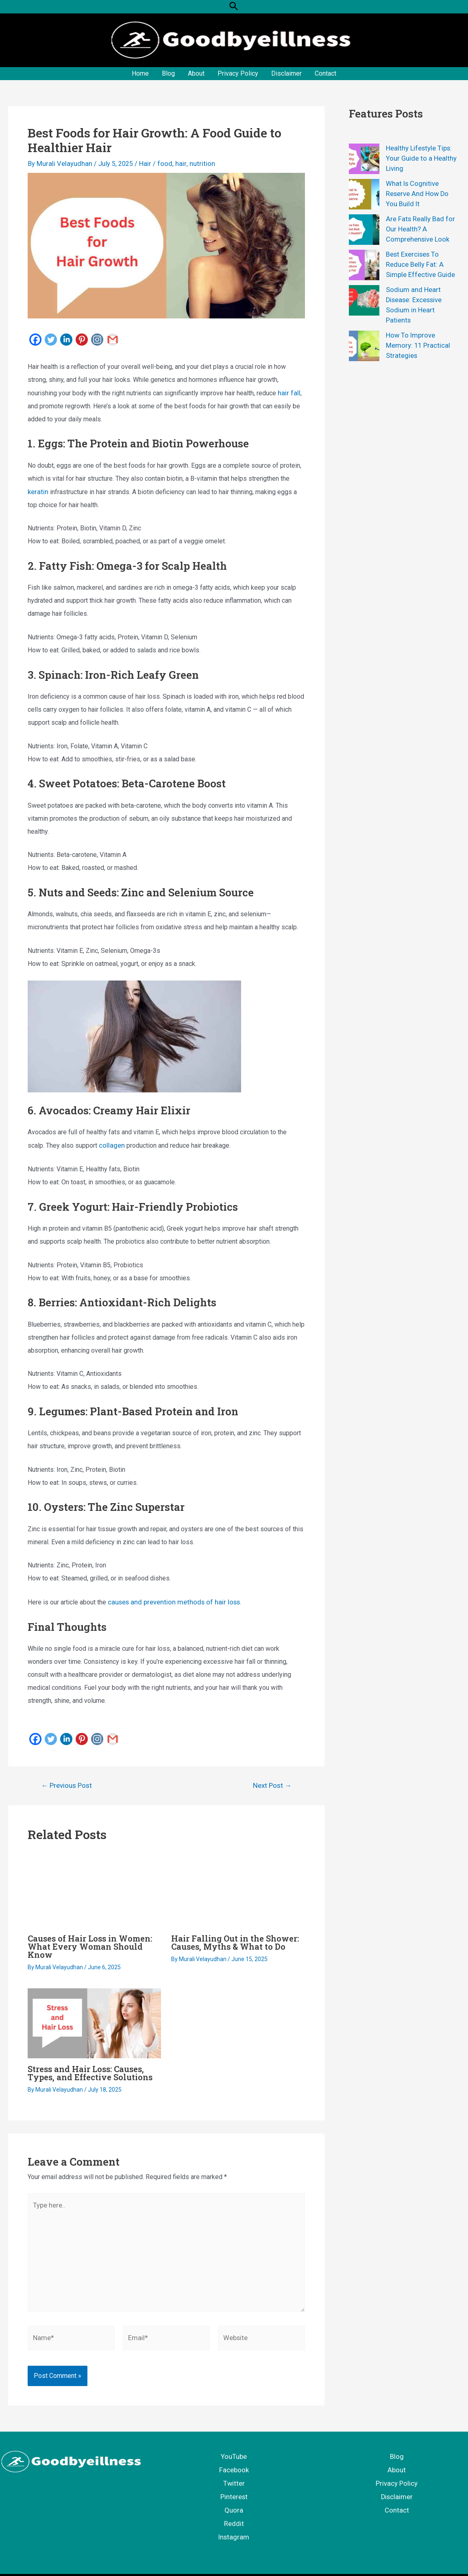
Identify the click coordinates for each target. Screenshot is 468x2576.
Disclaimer (286, 73)
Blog (168, 73)
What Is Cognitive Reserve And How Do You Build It (422, 193)
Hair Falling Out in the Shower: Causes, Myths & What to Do (235, 1939)
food (159, 164)
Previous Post (66, 1783)
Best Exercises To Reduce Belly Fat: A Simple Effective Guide (418, 264)
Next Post (272, 1783)
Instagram (234, 2526)
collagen (111, 1144)
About (196, 73)
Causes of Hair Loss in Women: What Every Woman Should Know (90, 1943)
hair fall (288, 392)
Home (140, 73)
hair (173, 164)
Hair (140, 164)
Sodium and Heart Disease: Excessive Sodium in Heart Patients (421, 299)
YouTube (234, 2448)
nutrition (192, 164)
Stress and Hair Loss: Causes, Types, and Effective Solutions (90, 2070)
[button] (234, 6)
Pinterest (234, 2487)
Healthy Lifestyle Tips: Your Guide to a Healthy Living (418, 158)
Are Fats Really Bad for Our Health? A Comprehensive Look (418, 228)
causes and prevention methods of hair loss (170, 1600)
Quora (234, 2500)
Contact (325, 73)
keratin (37, 490)
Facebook (234, 2461)
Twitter (234, 2474)
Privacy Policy (238, 73)
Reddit (233, 2513)
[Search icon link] (234, 6)
